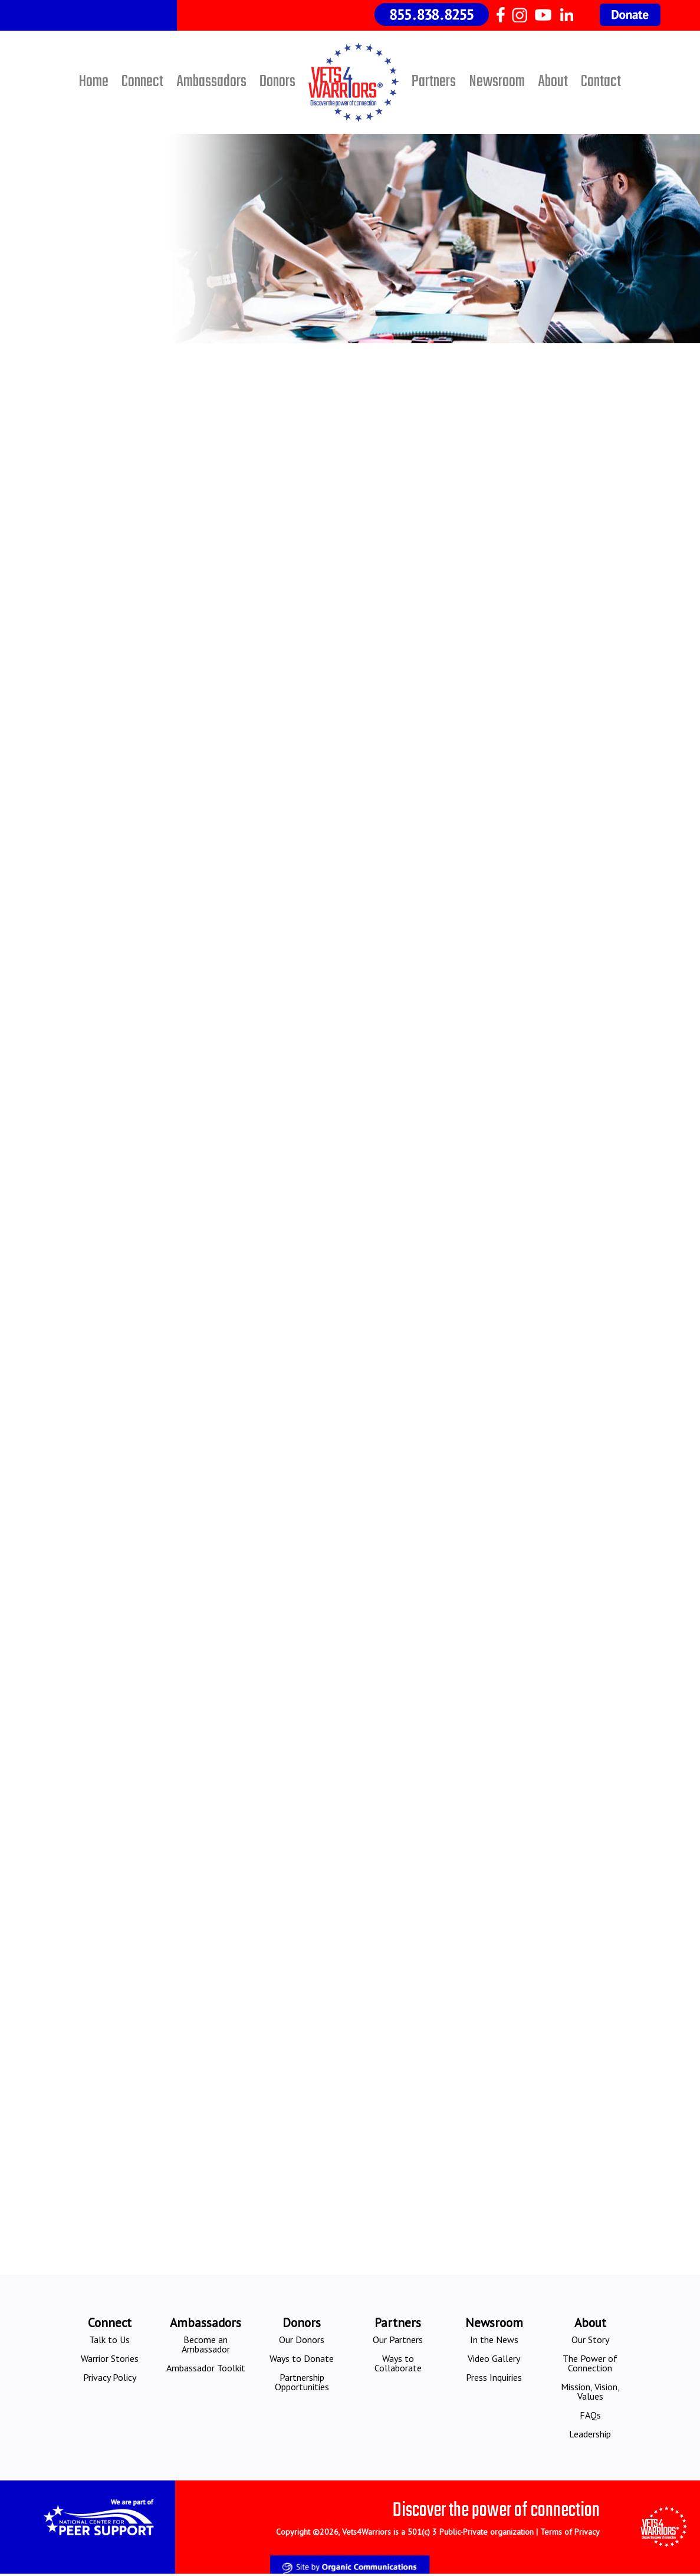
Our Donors (301, 2339)
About (553, 81)
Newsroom (497, 81)
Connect (142, 81)
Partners (434, 81)
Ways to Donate (302, 2358)
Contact (601, 81)
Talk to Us (109, 2339)
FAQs (590, 2415)
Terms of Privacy (570, 2531)
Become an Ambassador (206, 2344)
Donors (277, 81)
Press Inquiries (494, 2377)
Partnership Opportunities (302, 2382)
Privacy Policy (109, 2377)
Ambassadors (211, 81)
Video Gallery (494, 2358)
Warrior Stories (110, 2358)
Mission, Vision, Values (590, 2391)
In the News (494, 2339)
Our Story (590, 2339)
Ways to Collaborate (398, 2363)
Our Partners (398, 2339)
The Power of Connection (590, 2363)
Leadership (590, 2434)
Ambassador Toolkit (205, 2368)
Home (94, 81)
